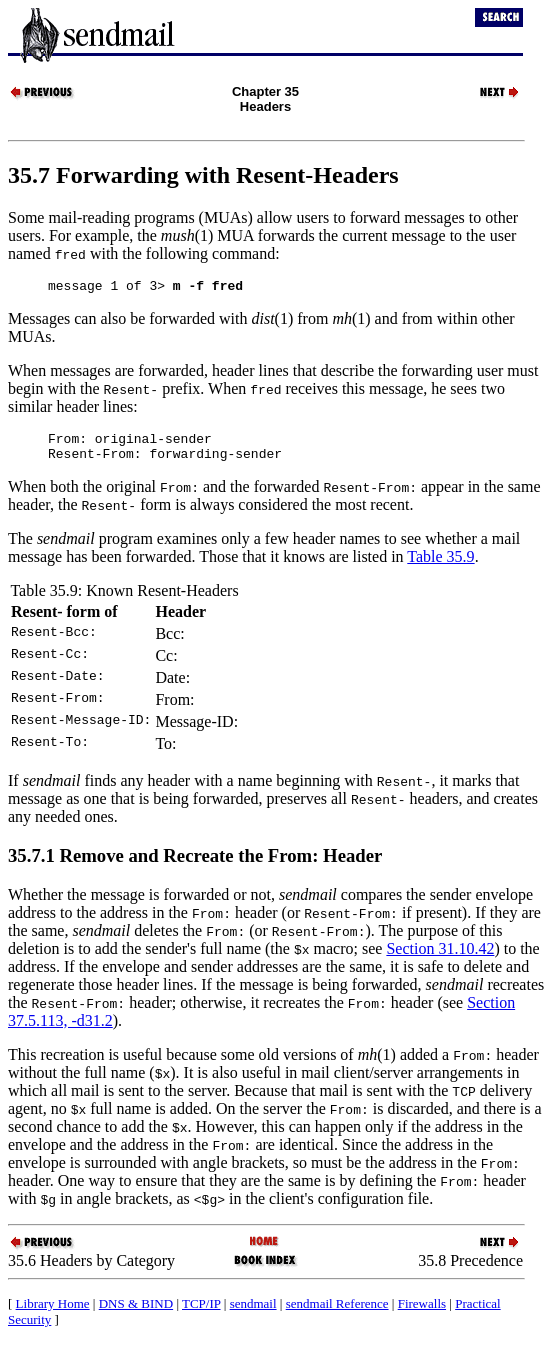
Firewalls (422, 1312)
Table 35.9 (440, 565)
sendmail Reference (337, 1312)
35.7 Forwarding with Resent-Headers (203, 175)
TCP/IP (201, 1312)
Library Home (53, 1312)
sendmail (253, 1312)
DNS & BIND (136, 1312)
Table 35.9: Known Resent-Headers (124, 599)
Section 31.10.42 (440, 957)
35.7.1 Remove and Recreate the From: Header (195, 864)
